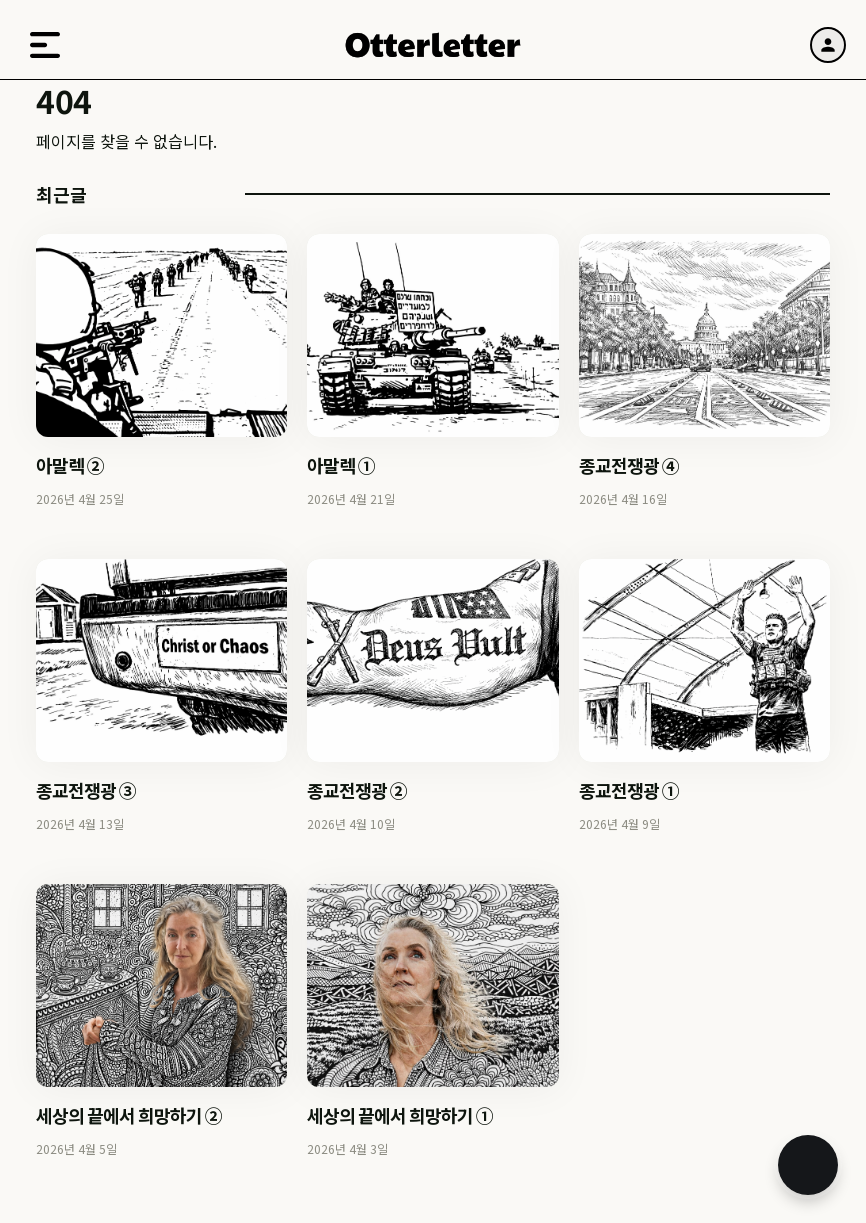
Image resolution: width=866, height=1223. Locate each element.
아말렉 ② (70, 465)
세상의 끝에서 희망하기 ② (129, 1115)
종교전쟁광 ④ (629, 465)
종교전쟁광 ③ (86, 790)
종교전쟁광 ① (629, 790)
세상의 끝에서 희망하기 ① (400, 1115)
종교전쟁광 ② (357, 790)
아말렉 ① (341, 465)
